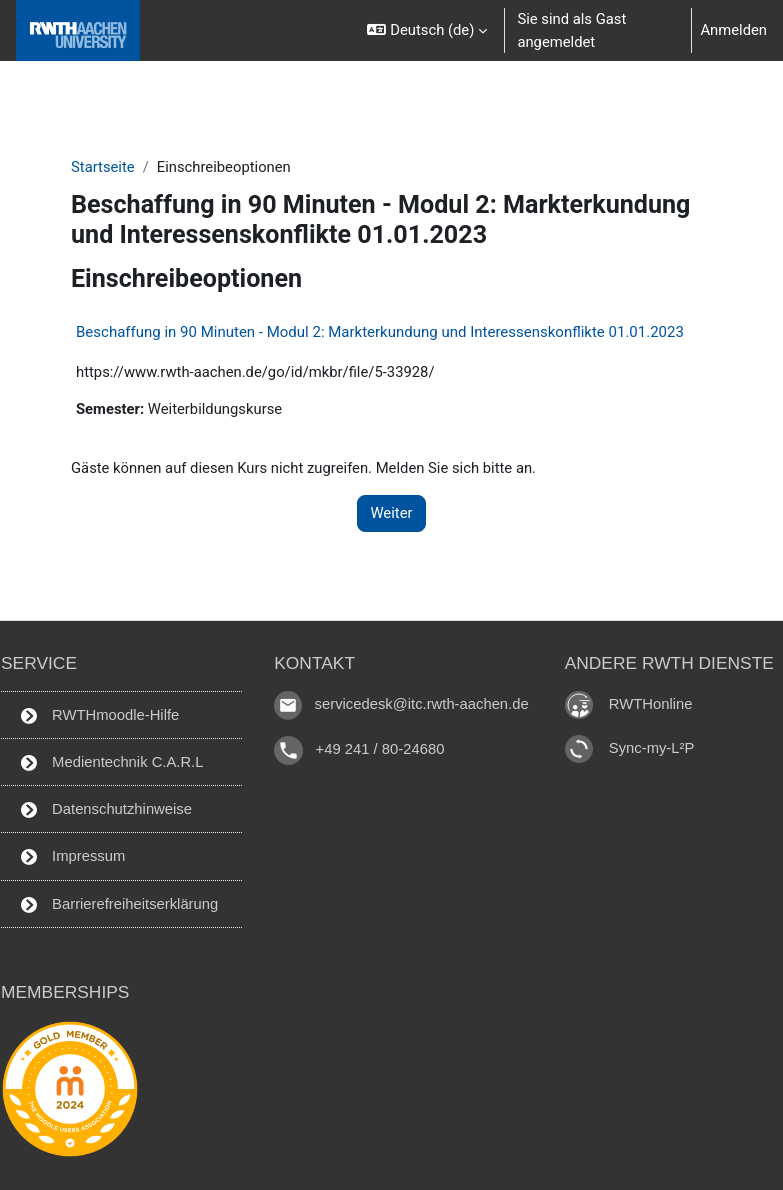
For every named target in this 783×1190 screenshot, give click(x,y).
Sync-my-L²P (652, 748)
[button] (426, 30)
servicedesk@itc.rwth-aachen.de (422, 704)
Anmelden (733, 30)
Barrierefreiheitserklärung (119, 904)
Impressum (73, 856)
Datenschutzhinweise (106, 809)
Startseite (103, 167)
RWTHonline (651, 704)
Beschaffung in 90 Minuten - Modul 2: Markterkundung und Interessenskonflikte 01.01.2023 (380, 332)
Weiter (391, 513)
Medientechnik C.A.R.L (112, 762)
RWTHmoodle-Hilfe (100, 715)
